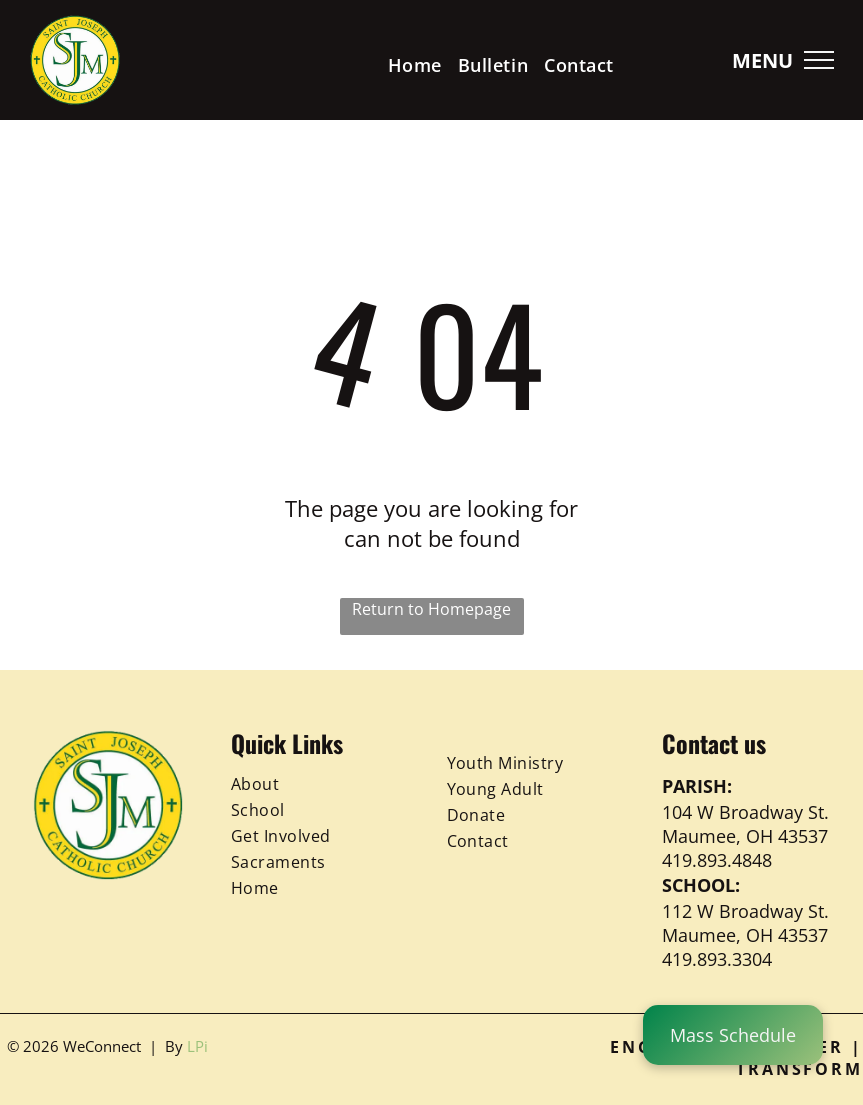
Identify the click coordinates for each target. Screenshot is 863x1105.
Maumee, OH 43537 (745, 836)
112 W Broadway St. (745, 911)
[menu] (819, 60)
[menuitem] (415, 65)
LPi (197, 1046)
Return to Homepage (431, 609)
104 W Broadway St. (745, 812)
